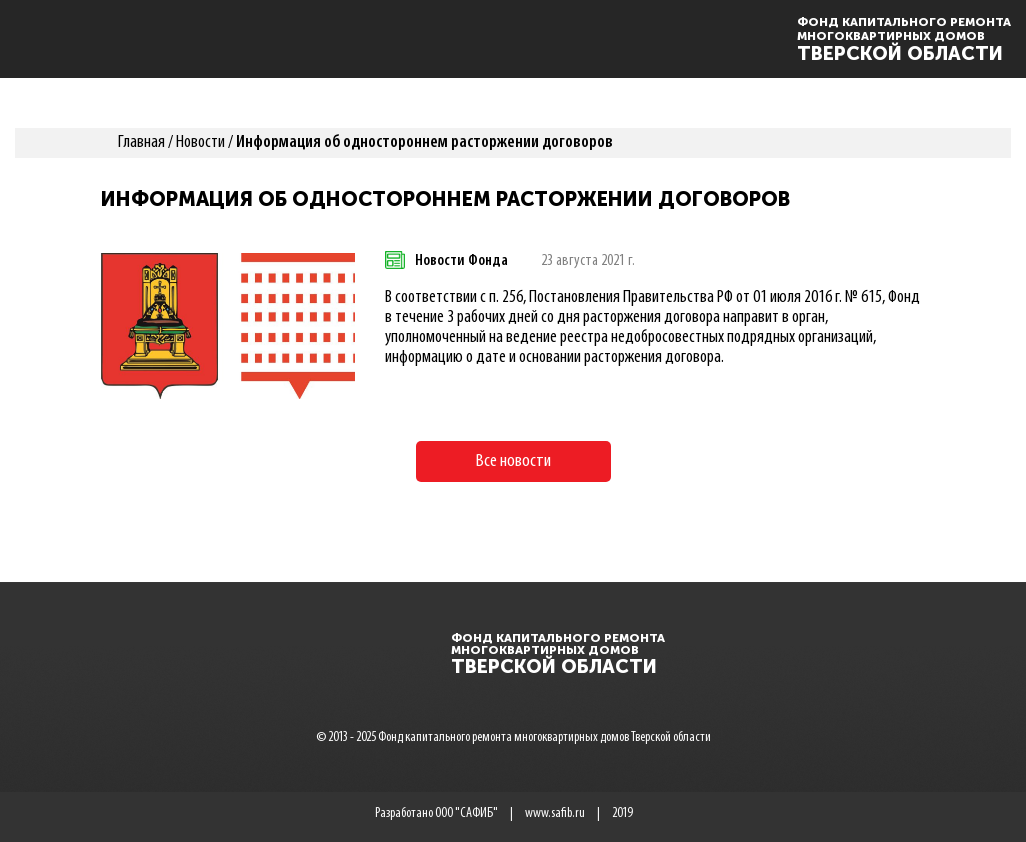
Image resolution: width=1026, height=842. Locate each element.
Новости (200, 142)
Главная (141, 142)
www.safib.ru (555, 813)
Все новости (513, 461)
